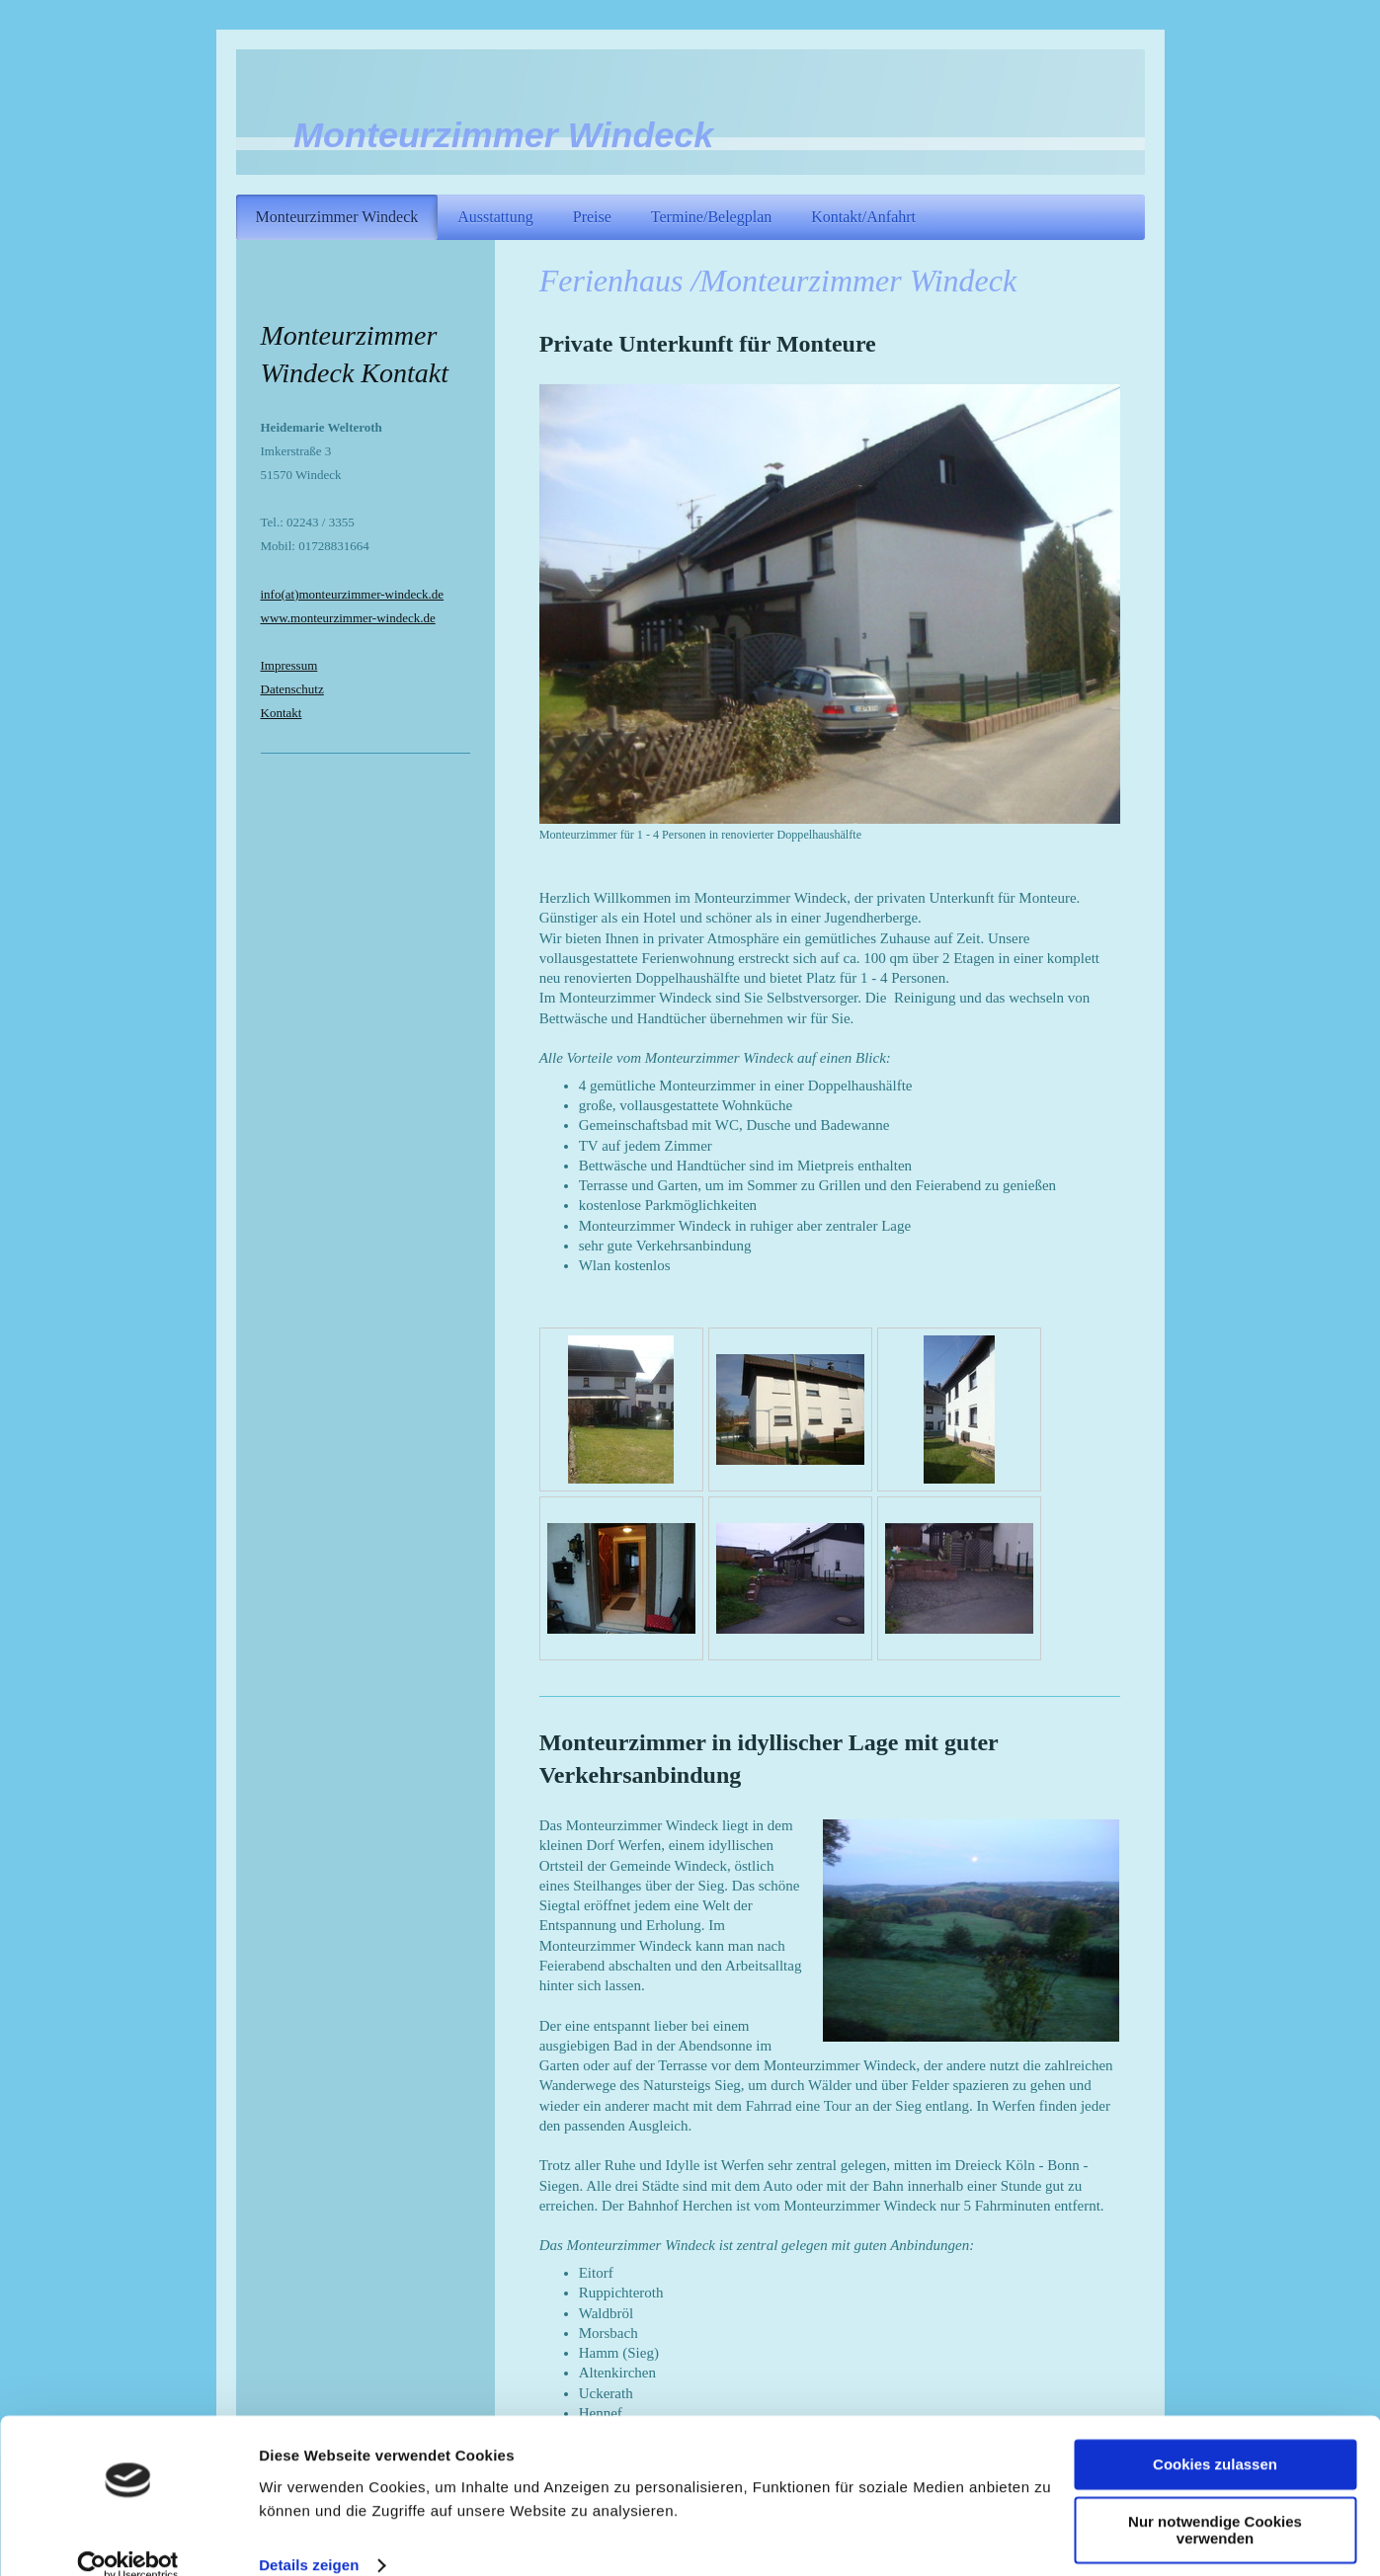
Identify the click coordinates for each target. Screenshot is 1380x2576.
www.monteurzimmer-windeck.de (348, 617)
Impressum (289, 665)
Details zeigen (309, 2537)
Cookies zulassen (1215, 2436)
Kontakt (281, 712)
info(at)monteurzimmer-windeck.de (353, 594)
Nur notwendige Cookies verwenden (1215, 2502)
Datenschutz (292, 689)
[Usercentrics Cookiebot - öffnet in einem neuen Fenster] (127, 2537)
